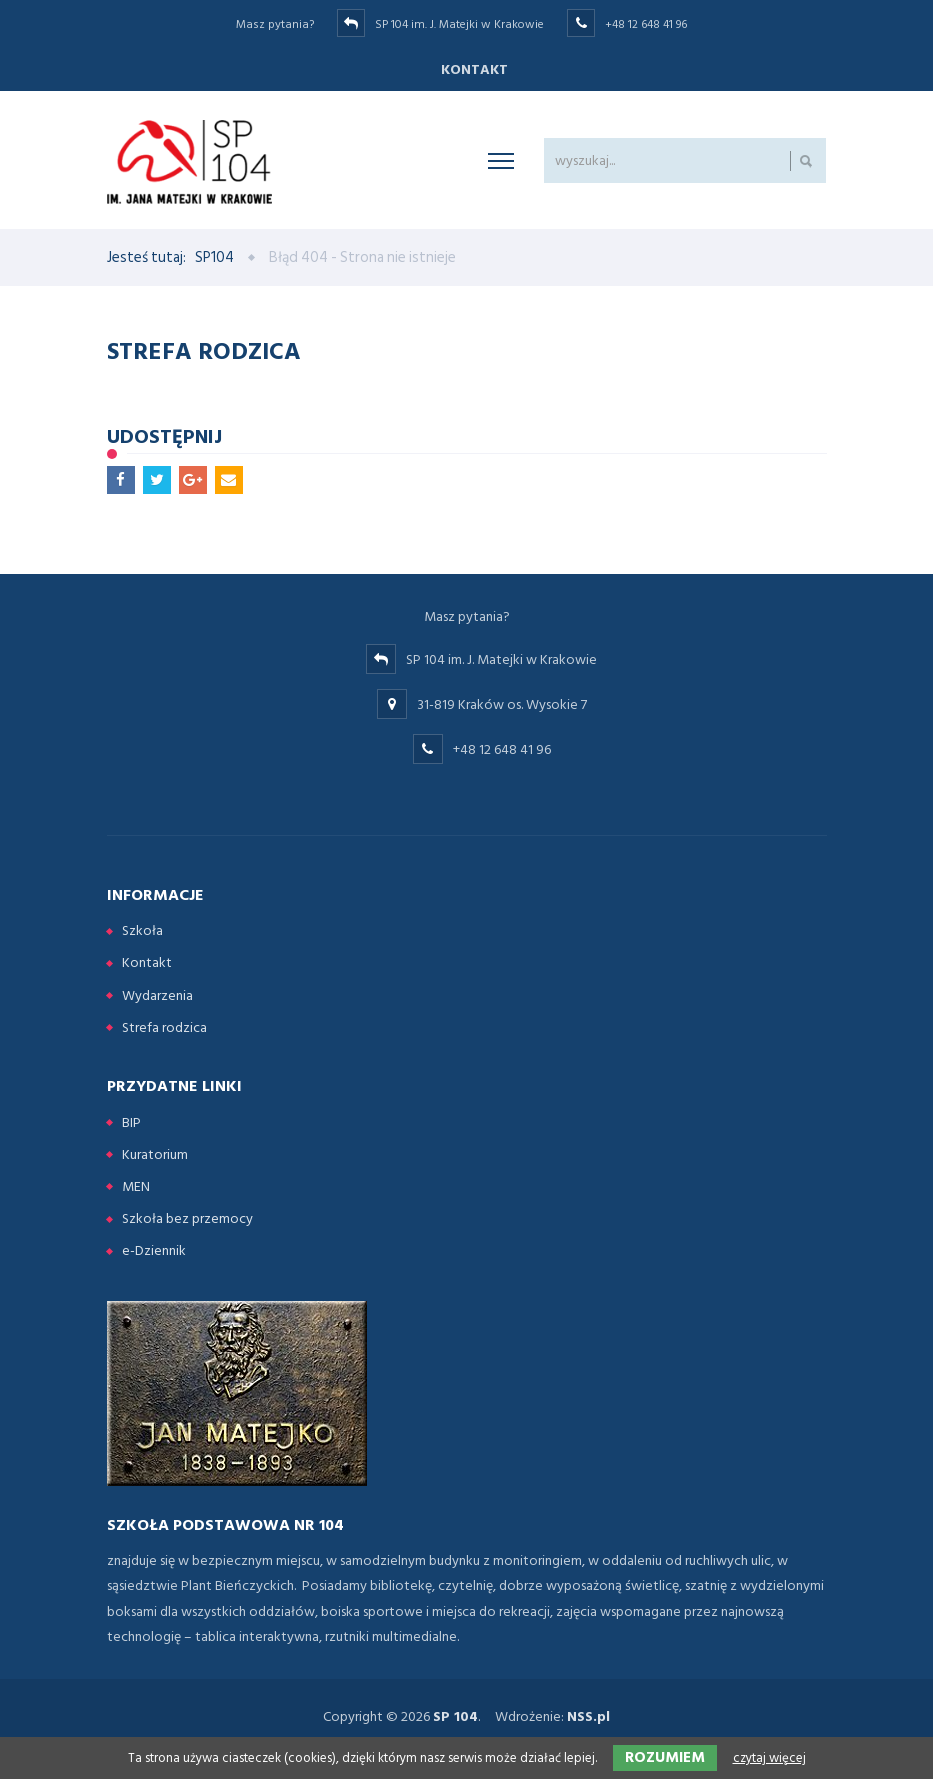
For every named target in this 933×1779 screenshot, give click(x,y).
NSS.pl (588, 1716)
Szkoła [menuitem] (142, 930)
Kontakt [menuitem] (147, 962)
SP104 (214, 257)
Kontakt (474, 69)
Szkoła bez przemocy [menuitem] (187, 1218)
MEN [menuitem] (136, 1186)
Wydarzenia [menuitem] (157, 995)
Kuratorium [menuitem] (155, 1154)
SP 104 (455, 1716)
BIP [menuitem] (131, 1122)
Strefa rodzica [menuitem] (164, 1027)
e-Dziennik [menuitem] (154, 1250)
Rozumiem (665, 1757)
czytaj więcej (769, 1758)
